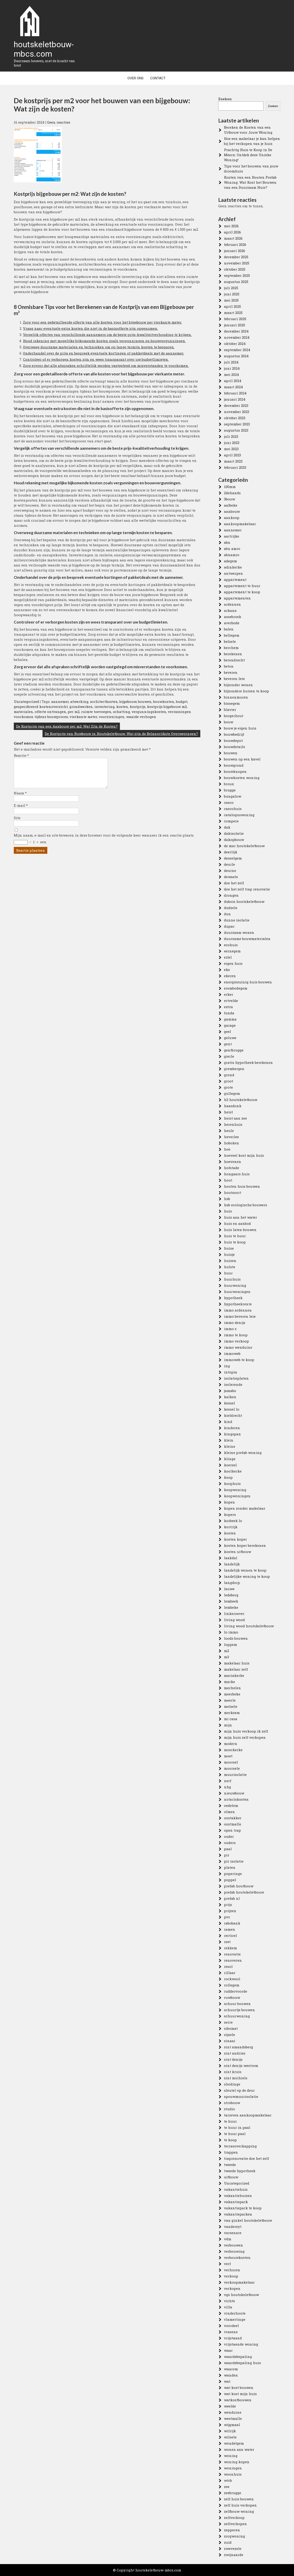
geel (227, 1031)
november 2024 (237, 337)
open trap (232, 1830)
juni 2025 (231, 294)
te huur (230, 2121)
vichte (229, 2301)
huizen (230, 1260)
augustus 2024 (236, 356)
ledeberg (231, 1595)
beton (229, 666)
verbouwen (233, 2245)
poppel (230, 1879)
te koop (230, 2140)
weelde (230, 2406)
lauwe (229, 1588)
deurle (229, 864)
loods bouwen (236, 1638)
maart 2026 (233, 238)
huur (228, 1273)
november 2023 (236, 411)
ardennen (232, 604)
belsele (230, 641)
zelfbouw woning (239, 2511)
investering (104, 706)
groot (228, 1081)
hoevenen (232, 1161)
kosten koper (235, 1539)
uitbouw (231, 2177)
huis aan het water (240, 1217)
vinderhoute (235, 2313)
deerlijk (230, 852)
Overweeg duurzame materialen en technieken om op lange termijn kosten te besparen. (99, 347)
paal (228, 1849)
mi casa (230, 1718)
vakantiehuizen (238, 2195)
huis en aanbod (237, 1223)
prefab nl (232, 1898)
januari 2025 (234, 325)
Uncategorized (26, 701)
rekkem (230, 1948)
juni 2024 (232, 368)
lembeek (231, 1601)
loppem (230, 1644)
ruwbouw (232, 1997)
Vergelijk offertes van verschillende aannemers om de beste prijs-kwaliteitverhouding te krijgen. (107, 334)
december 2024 (236, 331)
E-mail (21, 811)
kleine (229, 1446)
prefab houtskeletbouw (244, 1892)
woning (230, 2455)
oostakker (232, 1818)
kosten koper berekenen (245, 1545)
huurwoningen (237, 1291)
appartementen (237, 598)
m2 (226, 1650)
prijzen (230, 1910)
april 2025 (232, 306)
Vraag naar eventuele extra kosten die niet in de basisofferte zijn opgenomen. (90, 328)
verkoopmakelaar (239, 2282)
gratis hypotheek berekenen (248, 1062)
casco (229, 802)
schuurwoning (237, 2016)
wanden (231, 2375)
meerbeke (232, 1694)
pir (226, 1855)
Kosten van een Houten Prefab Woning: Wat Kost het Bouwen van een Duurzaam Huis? (250, 182)
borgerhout (233, 715)
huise (229, 1248)
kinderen (232, 1427)
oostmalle (232, 1824)
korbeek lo (233, 1520)
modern (230, 1743)
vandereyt (232, 2226)
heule (229, 1130)
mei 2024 (231, 374)
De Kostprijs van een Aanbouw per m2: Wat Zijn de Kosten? (67, 726)
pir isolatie (233, 1861)
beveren (230, 672)
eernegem (232, 951)
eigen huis (233, 963)
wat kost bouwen (238, 2387)
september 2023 (237, 424)
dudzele (230, 907)
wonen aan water (239, 2449)
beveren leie (234, 678)
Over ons (135, 78)
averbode (231, 623)
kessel (229, 1403)
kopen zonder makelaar (244, 1508)
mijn (228, 1725)
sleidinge (232, 2084)
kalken (230, 1397)
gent (228, 1044)
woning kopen (236, 2462)
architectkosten (104, 701)
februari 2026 (235, 244)
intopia (230, 1372)
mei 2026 (231, 226)
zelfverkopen (235, 2523)
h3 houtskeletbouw (240, 1099)
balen (229, 629)
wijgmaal (232, 2424)
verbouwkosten (237, 2257)
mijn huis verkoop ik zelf (246, 1731)
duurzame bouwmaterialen (247, 938)
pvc (227, 1917)
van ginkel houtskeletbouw (248, 2220)
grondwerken (81, 706)
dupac (229, 926)
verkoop (231, 2276)
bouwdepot (233, 740)
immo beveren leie (240, 1316)
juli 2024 (231, 362)
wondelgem (234, 2443)
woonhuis (233, 2474)
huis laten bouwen (240, 1229)
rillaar (229, 1972)
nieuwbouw (234, 1793)
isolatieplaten (236, 1378)
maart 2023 (233, 461)
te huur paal (235, 2133)
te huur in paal (237, 2127)
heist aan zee (235, 1118)
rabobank (232, 1923)
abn (227, 542)
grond (229, 1075)
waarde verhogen (141, 716)
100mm (230, 486)
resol (228, 1966)
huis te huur (235, 1236)
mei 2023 (231, 448)
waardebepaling (238, 2356)
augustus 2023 (236, 430)
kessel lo (231, 1409)
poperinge (233, 1873)
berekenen (233, 654)
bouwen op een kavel (242, 759)
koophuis (232, 1483)
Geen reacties (58, 122)
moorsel (231, 1762)
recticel (230, 1935)
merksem (232, 1712)
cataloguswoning (239, 814)
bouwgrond (233, 765)
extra (228, 1006)
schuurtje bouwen (239, 2010)
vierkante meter (83, 716)
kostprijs (137, 706)
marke (229, 1681)
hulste (229, 1266)
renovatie (232, 1954)
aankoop (231, 517)
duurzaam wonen (239, 932)
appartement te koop (242, 592)
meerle (230, 1700)
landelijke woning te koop (247, 1576)
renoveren (233, 1960)
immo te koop (236, 1335)
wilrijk (230, 2431)
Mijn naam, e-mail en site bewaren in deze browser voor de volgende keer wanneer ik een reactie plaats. (104, 840)
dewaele (231, 876)
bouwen (145, 701)
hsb (227, 1198)
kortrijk (230, 1527)
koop (228, 1477)
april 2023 (232, 455)
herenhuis (233, 1124)
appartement (235, 579)
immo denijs (234, 1322)
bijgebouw (127, 701)
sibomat (231, 2028)
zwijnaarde (233, 2554)
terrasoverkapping (240, 2146)
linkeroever (234, 1613)
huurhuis (232, 1279)
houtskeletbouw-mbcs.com (44, 49)
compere (231, 821)
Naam (20, 798)
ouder (229, 1836)
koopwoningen (237, 1496)
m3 (226, 1657)
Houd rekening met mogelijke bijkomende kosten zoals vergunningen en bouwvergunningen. (104, 340)
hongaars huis (237, 1174)
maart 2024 (233, 387)
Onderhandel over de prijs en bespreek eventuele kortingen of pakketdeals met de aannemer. (103, 353)
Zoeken (225, 99)
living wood (234, 1619)
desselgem (233, 858)
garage (230, 1025)
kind (228, 1421)
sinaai (229, 2040)
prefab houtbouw (238, 1886)
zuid (228, 2542)
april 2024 (232, 380)
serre (228, 2022)
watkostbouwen (238, 2400)
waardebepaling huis (242, 2362)
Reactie (21, 755)
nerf (227, 1780)
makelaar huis (236, 1663)
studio (229, 2109)
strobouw (232, 2102)
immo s (230, 1328)
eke (227, 969)
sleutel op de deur (239, 2090)
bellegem (231, 635)
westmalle (233, 2418)
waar (228, 2350)
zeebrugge (232, 2492)
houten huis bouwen (242, 1186)
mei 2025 (231, 300)
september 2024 (237, 349)
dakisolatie (234, 833)
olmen (229, 1811)
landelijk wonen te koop (245, 1570)
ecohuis (231, 945)
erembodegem (235, 988)
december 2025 (236, 257)
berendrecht (234, 660)
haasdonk (232, 1106)
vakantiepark (236, 2201)
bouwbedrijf (234, 734)
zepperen (232, 2530)
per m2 (73, 711)
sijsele (229, 2034)
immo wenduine (238, 1347)
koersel (230, 1465)
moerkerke (233, 1749)
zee (226, 2486)
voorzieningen (111, 716)
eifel (228, 957)
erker (228, 994)
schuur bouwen (237, 2003)
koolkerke (233, 1471)
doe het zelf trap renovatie (247, 889)
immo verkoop (236, 1341)
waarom (231, 2369)
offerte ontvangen (50, 711)
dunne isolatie (236, 920)
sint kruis (232, 2071)
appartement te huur (242, 585)
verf (227, 2263)
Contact (158, 78)
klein (228, 1440)
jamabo (230, 1390)
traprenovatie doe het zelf (246, 2158)
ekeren (230, 975)
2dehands (232, 493)
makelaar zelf (236, 1669)
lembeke (231, 1607)
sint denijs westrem (241, 2065)
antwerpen (233, 573)
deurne (230, 870)
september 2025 (237, 275)
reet (227, 1941)
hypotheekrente (238, 1304)
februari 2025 (235, 318)
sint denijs (233, 2059)
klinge (229, 1458)
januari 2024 (235, 399)
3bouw (229, 499)
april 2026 (232, 232)
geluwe (230, 1037)
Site (17, 823)
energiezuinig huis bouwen (248, 982)
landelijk (232, 1564)
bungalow (232, 796)
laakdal (230, 1558)
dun (227, 914)
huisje (229, 1254)
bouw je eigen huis (240, 728)
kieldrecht (233, 1415)
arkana (230, 610)
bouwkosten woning (242, 777)
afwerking (79, 701)
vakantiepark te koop (243, 2208)
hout (228, 1180)
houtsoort (232, 1192)
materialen (23, 711)
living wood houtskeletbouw (249, 1626)
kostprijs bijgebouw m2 (167, 706)
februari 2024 (235, 393)
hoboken (231, 1143)
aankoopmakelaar (240, 523)
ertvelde (231, 1000)
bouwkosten (163, 701)
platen (229, 1867)
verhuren (232, 2270)
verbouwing (234, 2251)
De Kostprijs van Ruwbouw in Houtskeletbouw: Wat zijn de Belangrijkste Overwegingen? (121, 733)
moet (228, 1756)
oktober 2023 (234, 418)
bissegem (232, 703)
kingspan (232, 1434)
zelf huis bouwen (239, 2499)
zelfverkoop (234, 2517)
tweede (230, 2164)
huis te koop (235, 1242)
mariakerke (234, 1675)
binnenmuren (236, 697)
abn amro (232, 548)
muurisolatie (235, 1774)
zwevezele (232, 2548)
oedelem (231, 1805)
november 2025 (236, 263)
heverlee (231, 1136)
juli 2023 (231, 436)
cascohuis (233, 808)
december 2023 (236, 405)
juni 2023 (231, 442)
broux (229, 784)
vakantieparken (238, 2214)
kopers (230, 1514)
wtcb (228, 2480)
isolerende (233, 1384)
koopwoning (235, 1489)
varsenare (232, 2232)
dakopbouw (234, 839)
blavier (230, 709)
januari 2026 (234, 250)
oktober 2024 (235, 343)
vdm (227, 2239)
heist (228, 1112)
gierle (229, 1056)
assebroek (232, 616)
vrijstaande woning (241, 2344)
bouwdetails (234, 746)
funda (229, 1013)
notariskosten (236, 1799)
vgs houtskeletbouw (241, 2294)
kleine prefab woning (243, 1452)
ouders (230, 1842)
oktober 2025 (234, 269)
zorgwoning (234, 2536)
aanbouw (232, 511)
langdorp (232, 1582)
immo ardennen (238, 1310)
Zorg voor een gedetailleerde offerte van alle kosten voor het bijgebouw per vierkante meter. (102, 322)
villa (228, 2307)
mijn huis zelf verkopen (245, 1737)
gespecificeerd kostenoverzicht (41, 706)
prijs (228, 1904)
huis (228, 1211)
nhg (227, 1787)
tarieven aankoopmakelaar (247, 2115)
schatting (121, 711)
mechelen (232, 1688)
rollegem (231, 1985)
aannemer (60, 701)
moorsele (232, 1768)
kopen (229, 1502)
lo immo (231, 1632)
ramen (229, 1929)
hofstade (231, 1167)
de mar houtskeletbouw (244, 845)
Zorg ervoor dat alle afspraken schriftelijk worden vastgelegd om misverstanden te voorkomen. (106, 365)
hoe (227, 1149)
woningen (233, 2468)
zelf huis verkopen (240, 2505)
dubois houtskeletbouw (244, 901)
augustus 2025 (236, 281)
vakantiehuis (236, 2189)
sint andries (234, 2053)
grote (228, 1087)
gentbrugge (233, 1050)
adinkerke (233, 567)
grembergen (234, 1068)
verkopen (232, 2288)
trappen (231, 2152)
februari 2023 (235, 467)
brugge (230, 790)
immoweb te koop (239, 1359)
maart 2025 (233, 312)
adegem (230, 561)
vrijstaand (233, 2338)
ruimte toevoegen (96, 711)
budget (181, 701)
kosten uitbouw (237, 1551)
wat (227, 2381)
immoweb (232, 1353)
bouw (228, 722)
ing (227, 1366)
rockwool (232, 1979)
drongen (231, 895)
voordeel (231, 2325)
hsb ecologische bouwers (245, 1205)
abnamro (231, 554)
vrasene (231, 2331)
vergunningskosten (149, 711)
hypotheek (233, 1297)
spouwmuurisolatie (241, 2096)
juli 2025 (231, 288)
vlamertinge (234, 2319)
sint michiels (235, 2078)
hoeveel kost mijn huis (244, 1155)
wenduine (232, 2412)
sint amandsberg (238, 2047)
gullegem (232, 1093)
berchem (231, 647)
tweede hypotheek (239, 2170)
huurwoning (235, 1285)
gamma (230, 1019)
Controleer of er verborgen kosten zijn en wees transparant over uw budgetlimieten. (96, 359)
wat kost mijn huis (240, 2393)
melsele (230, 1706)
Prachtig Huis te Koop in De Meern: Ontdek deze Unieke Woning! (248, 154)
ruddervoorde (235, 1991)
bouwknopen (235, 771)
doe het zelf (234, 883)
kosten (122, 706)
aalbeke (230, 505)
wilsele (230, 2437)
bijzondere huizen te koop (246, 691)
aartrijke (231, 536)
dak (227, 827)
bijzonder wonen (238, 684)
